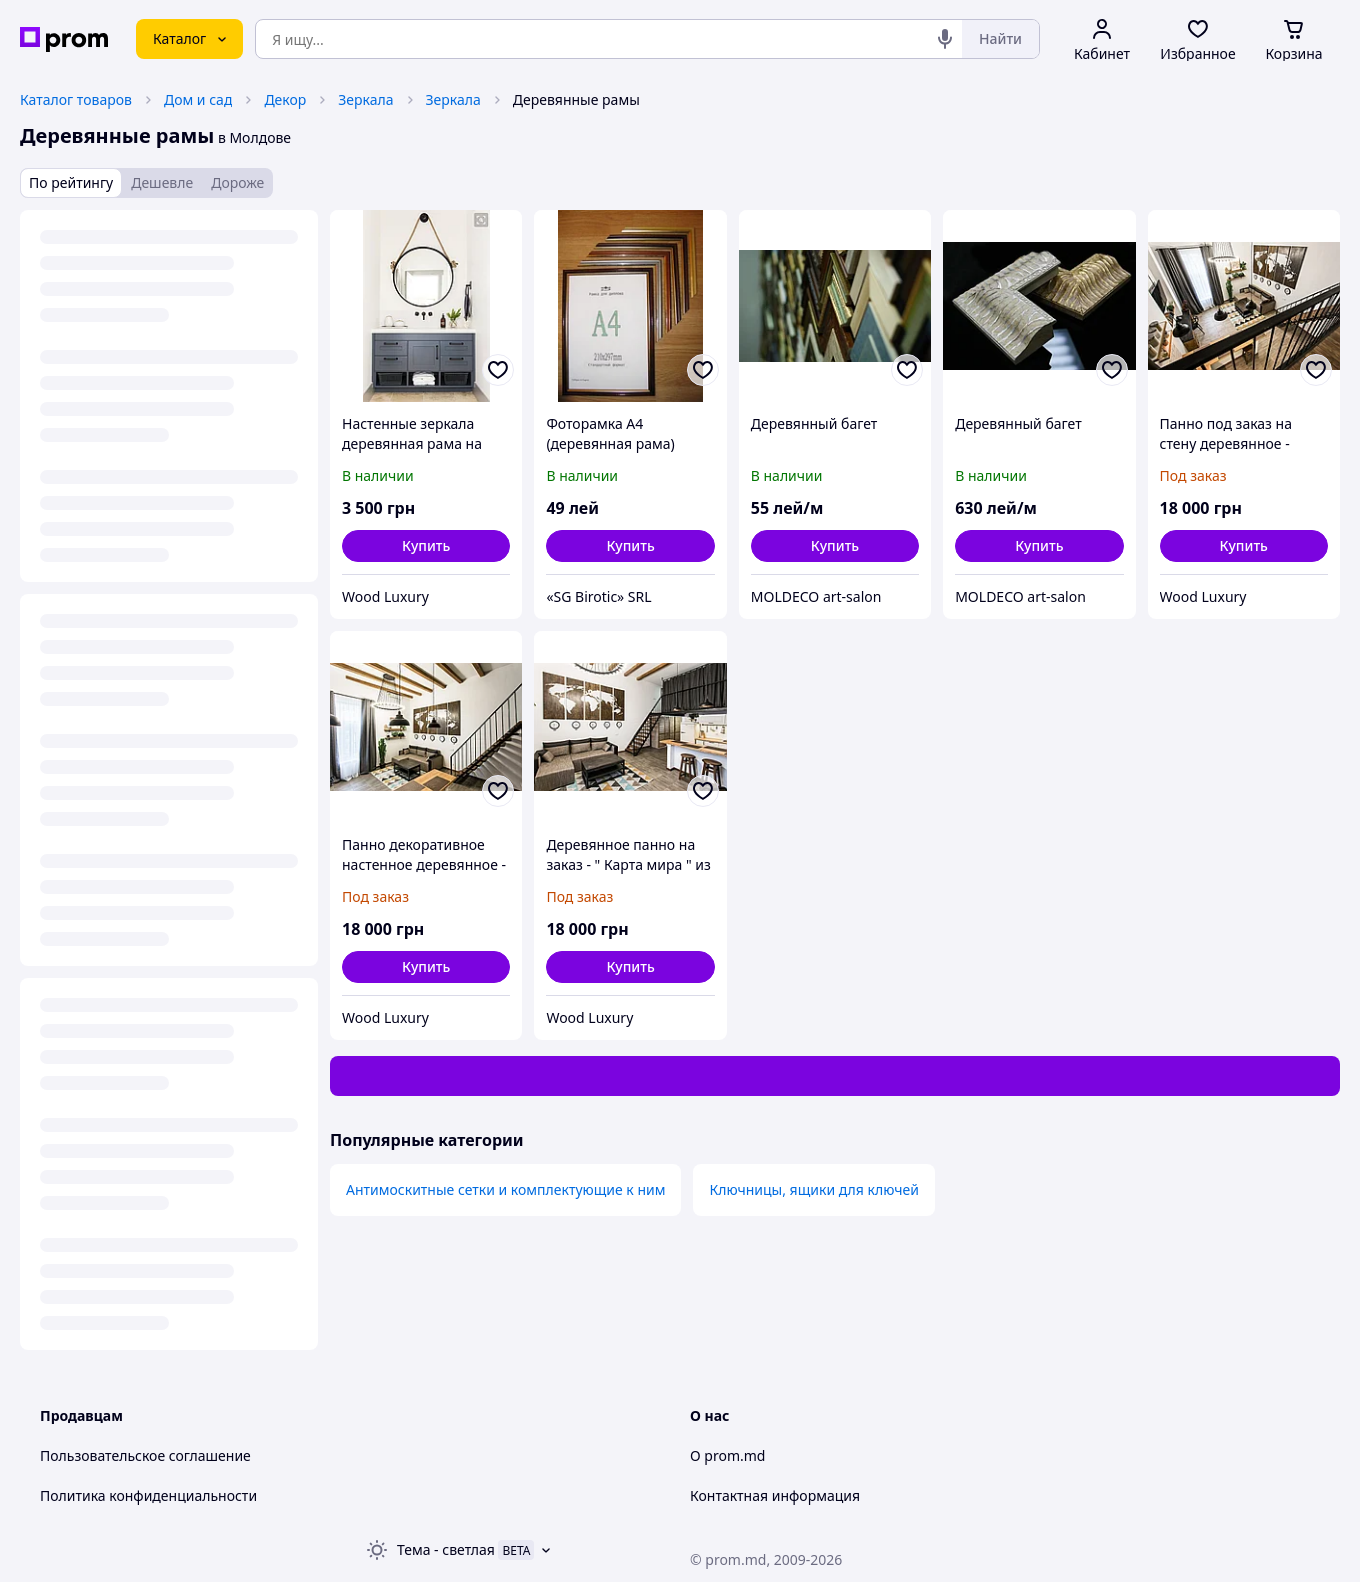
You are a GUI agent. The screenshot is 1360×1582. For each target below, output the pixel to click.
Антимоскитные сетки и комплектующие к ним (505, 1189)
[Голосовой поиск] (945, 39)
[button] (426, 546)
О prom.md (727, 1455)
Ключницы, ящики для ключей (813, 1189)
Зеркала (365, 99)
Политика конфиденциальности (148, 1495)
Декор (285, 99)
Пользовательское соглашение (145, 1455)
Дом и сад (198, 99)
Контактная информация (775, 1495)
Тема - (446, 1549)
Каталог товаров (76, 99)
